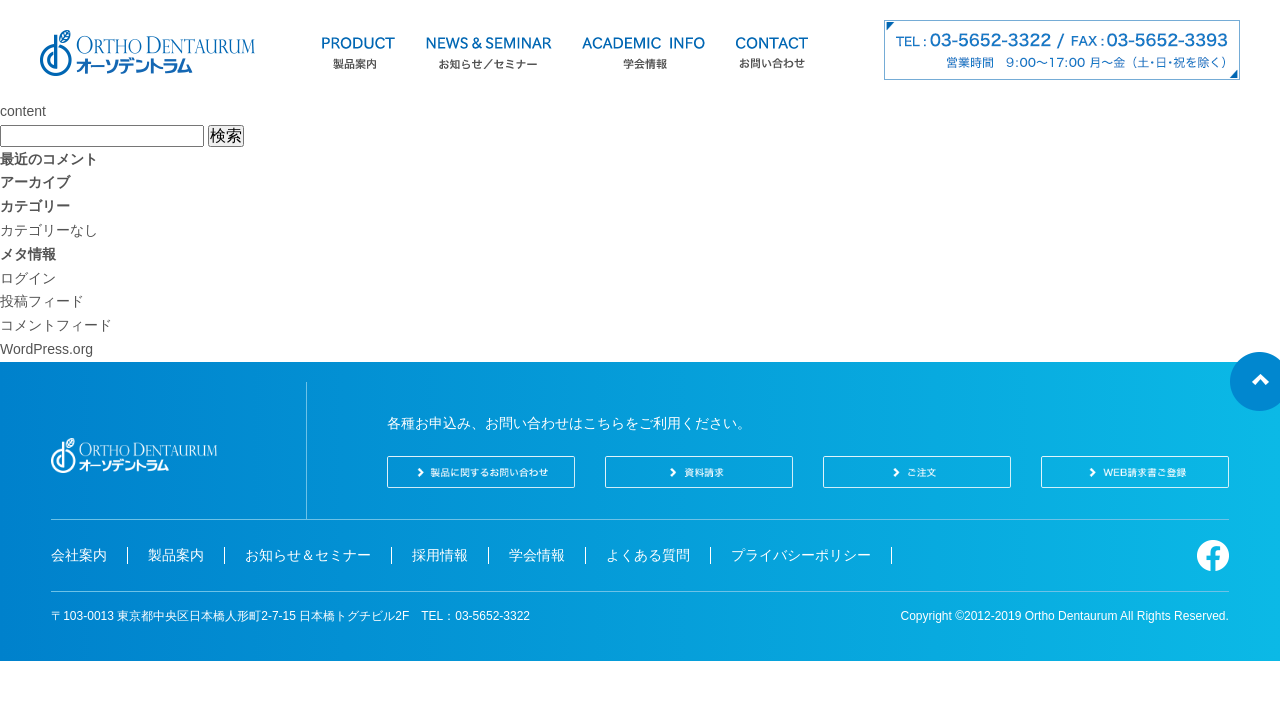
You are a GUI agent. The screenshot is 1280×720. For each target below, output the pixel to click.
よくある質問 (648, 555)
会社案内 (79, 555)
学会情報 (537, 555)
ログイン (28, 278)
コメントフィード (56, 325)
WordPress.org (46, 349)
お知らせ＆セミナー (308, 555)
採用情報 (440, 555)
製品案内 (176, 555)
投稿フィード (42, 301)
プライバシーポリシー (801, 555)
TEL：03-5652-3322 (475, 616)
